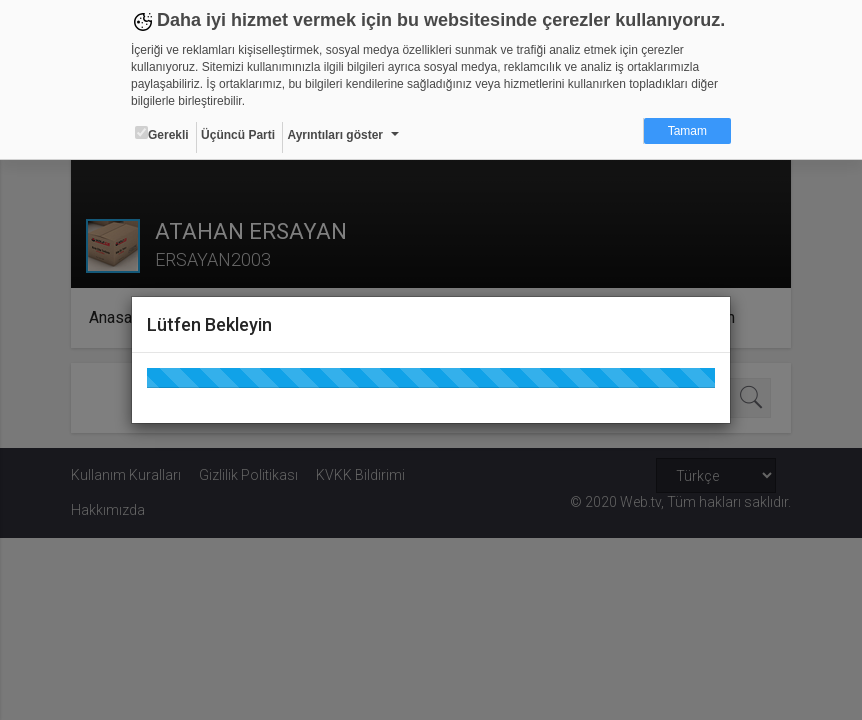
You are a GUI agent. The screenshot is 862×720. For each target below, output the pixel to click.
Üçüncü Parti (238, 135)
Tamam (687, 131)
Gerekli (162, 134)
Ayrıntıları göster (335, 135)
